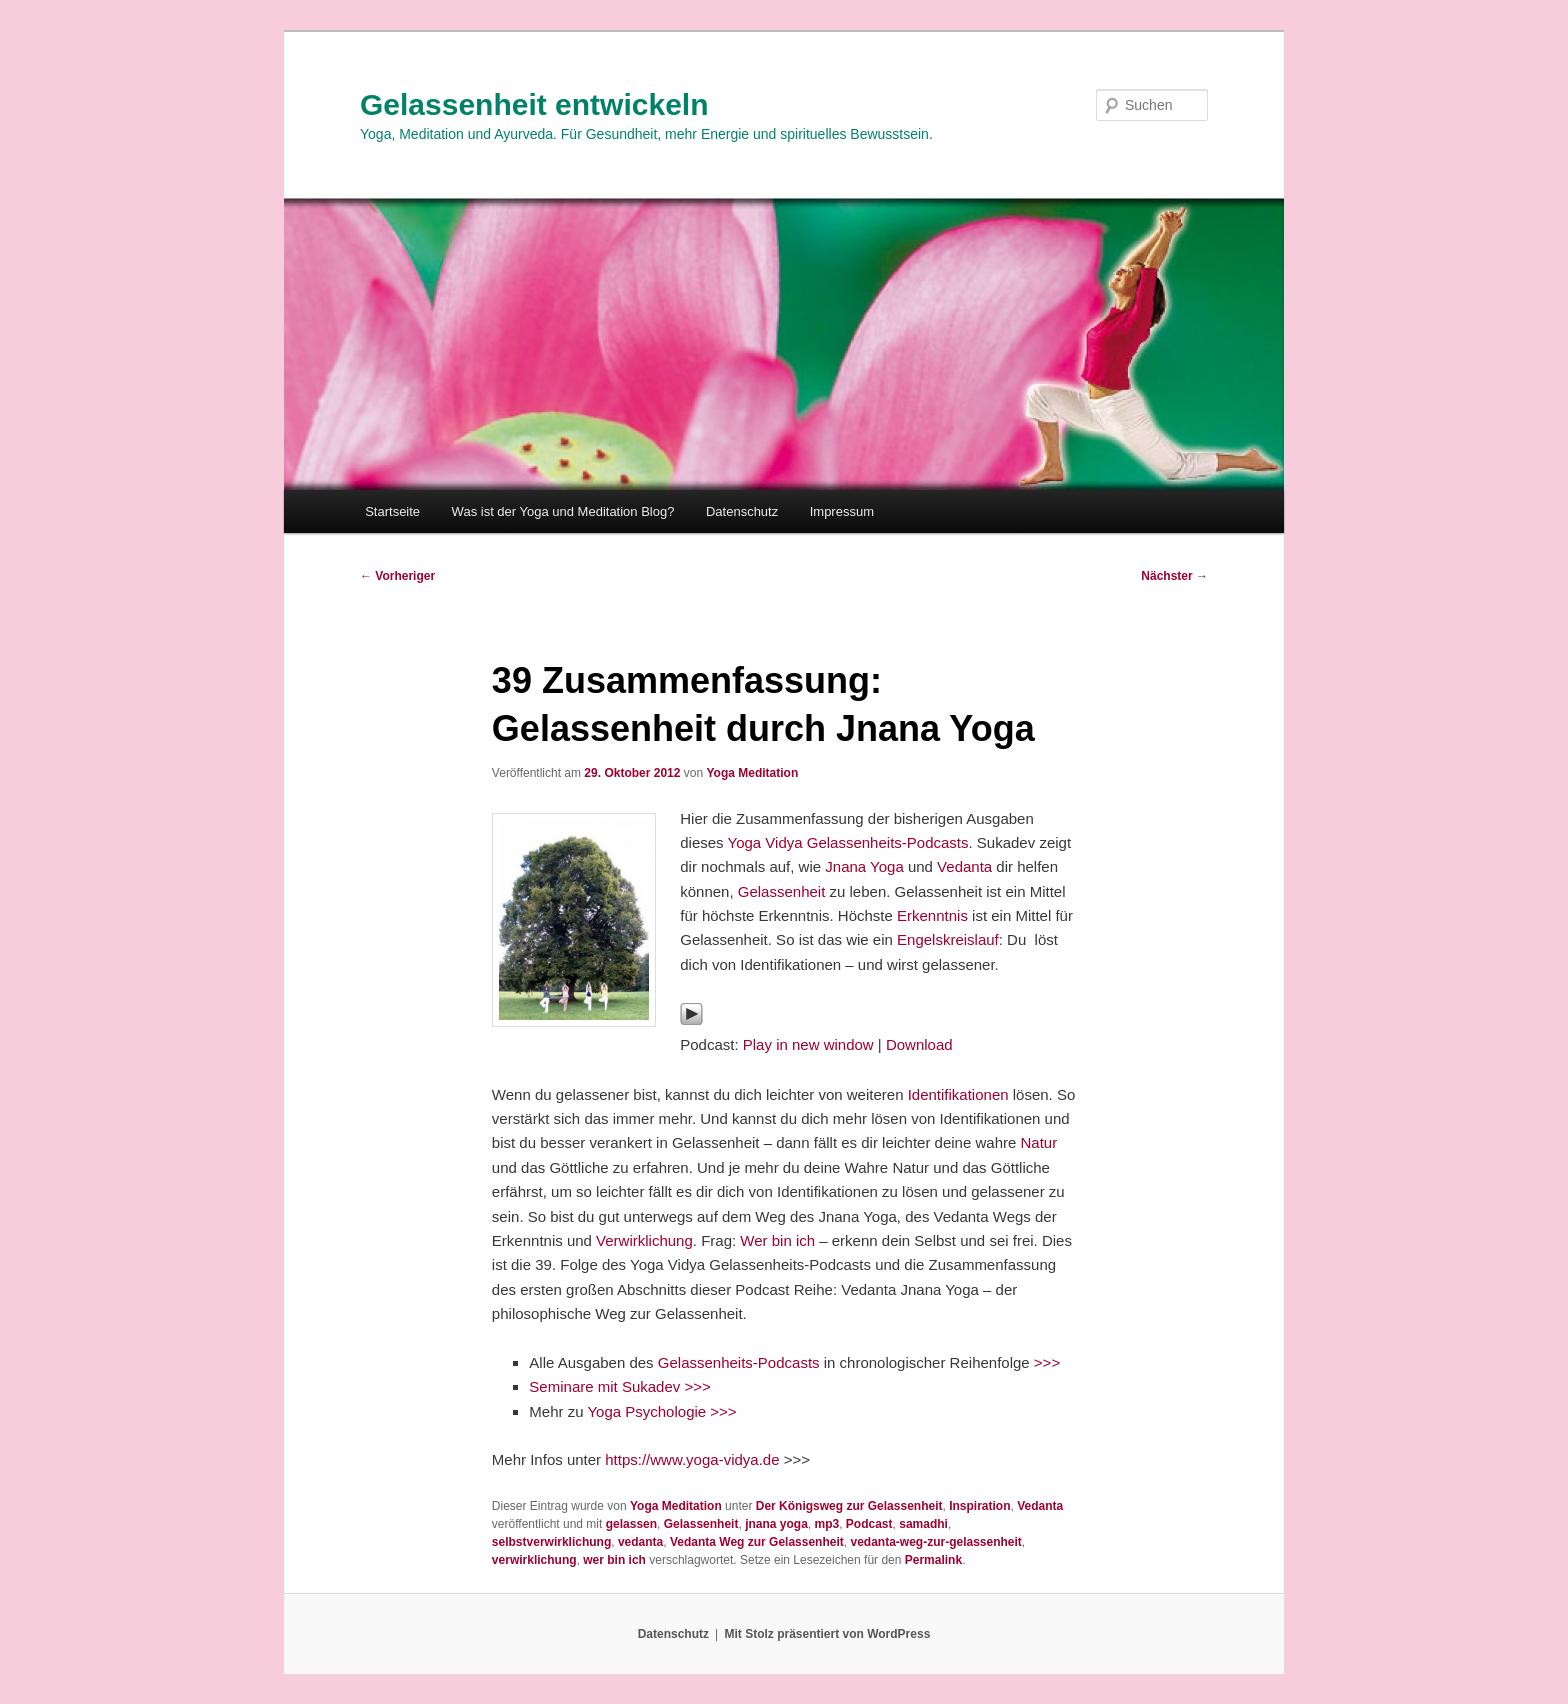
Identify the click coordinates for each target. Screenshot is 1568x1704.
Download (919, 1044)
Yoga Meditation (752, 773)
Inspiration (979, 1506)
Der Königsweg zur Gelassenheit (849, 1506)
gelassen (631, 1524)
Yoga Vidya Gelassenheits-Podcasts (848, 842)
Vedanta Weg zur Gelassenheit (757, 1542)
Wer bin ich (777, 1240)
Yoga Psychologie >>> (661, 1411)
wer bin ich (614, 1560)
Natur (1039, 1142)
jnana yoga (776, 1524)
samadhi (923, 1524)
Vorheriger (397, 576)
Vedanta (966, 866)
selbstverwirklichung (551, 1542)
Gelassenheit (784, 891)
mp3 (826, 1524)
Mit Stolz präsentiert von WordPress (827, 1634)
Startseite (392, 511)
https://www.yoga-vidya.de (692, 1459)
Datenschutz (742, 511)
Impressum (842, 511)
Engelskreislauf (948, 939)
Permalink (933, 1560)
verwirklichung (534, 1560)
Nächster (1174, 576)
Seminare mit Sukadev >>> (619, 1386)
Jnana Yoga (864, 866)
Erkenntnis (934, 915)
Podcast (869, 1524)
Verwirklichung (644, 1240)
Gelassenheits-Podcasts (739, 1362)
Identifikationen (958, 1094)
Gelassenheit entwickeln (534, 104)
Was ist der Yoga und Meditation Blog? (563, 511)
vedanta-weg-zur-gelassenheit (935, 1542)
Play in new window (808, 1044)
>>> (1047, 1362)
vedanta (640, 1542)
